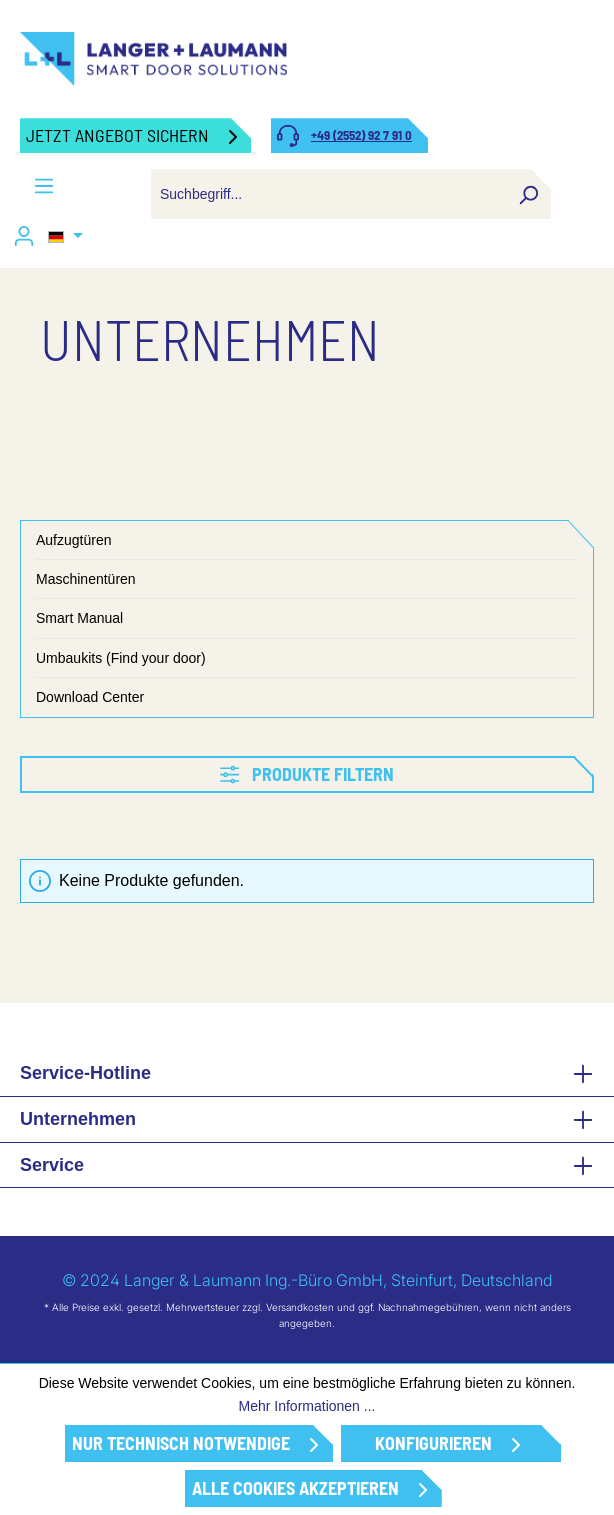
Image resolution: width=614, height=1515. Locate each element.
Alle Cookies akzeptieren (295, 1488)
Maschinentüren (86, 579)
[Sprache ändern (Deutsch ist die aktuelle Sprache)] (65, 237)
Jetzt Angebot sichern (117, 135)
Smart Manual (79, 618)
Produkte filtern (306, 774)
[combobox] (328, 194)
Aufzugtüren (74, 540)
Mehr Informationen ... (307, 1406)
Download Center (90, 697)
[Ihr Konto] (24, 235)
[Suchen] (528, 194)
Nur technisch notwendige (181, 1443)
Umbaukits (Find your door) (121, 658)
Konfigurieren (433, 1443)
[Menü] (44, 185)
